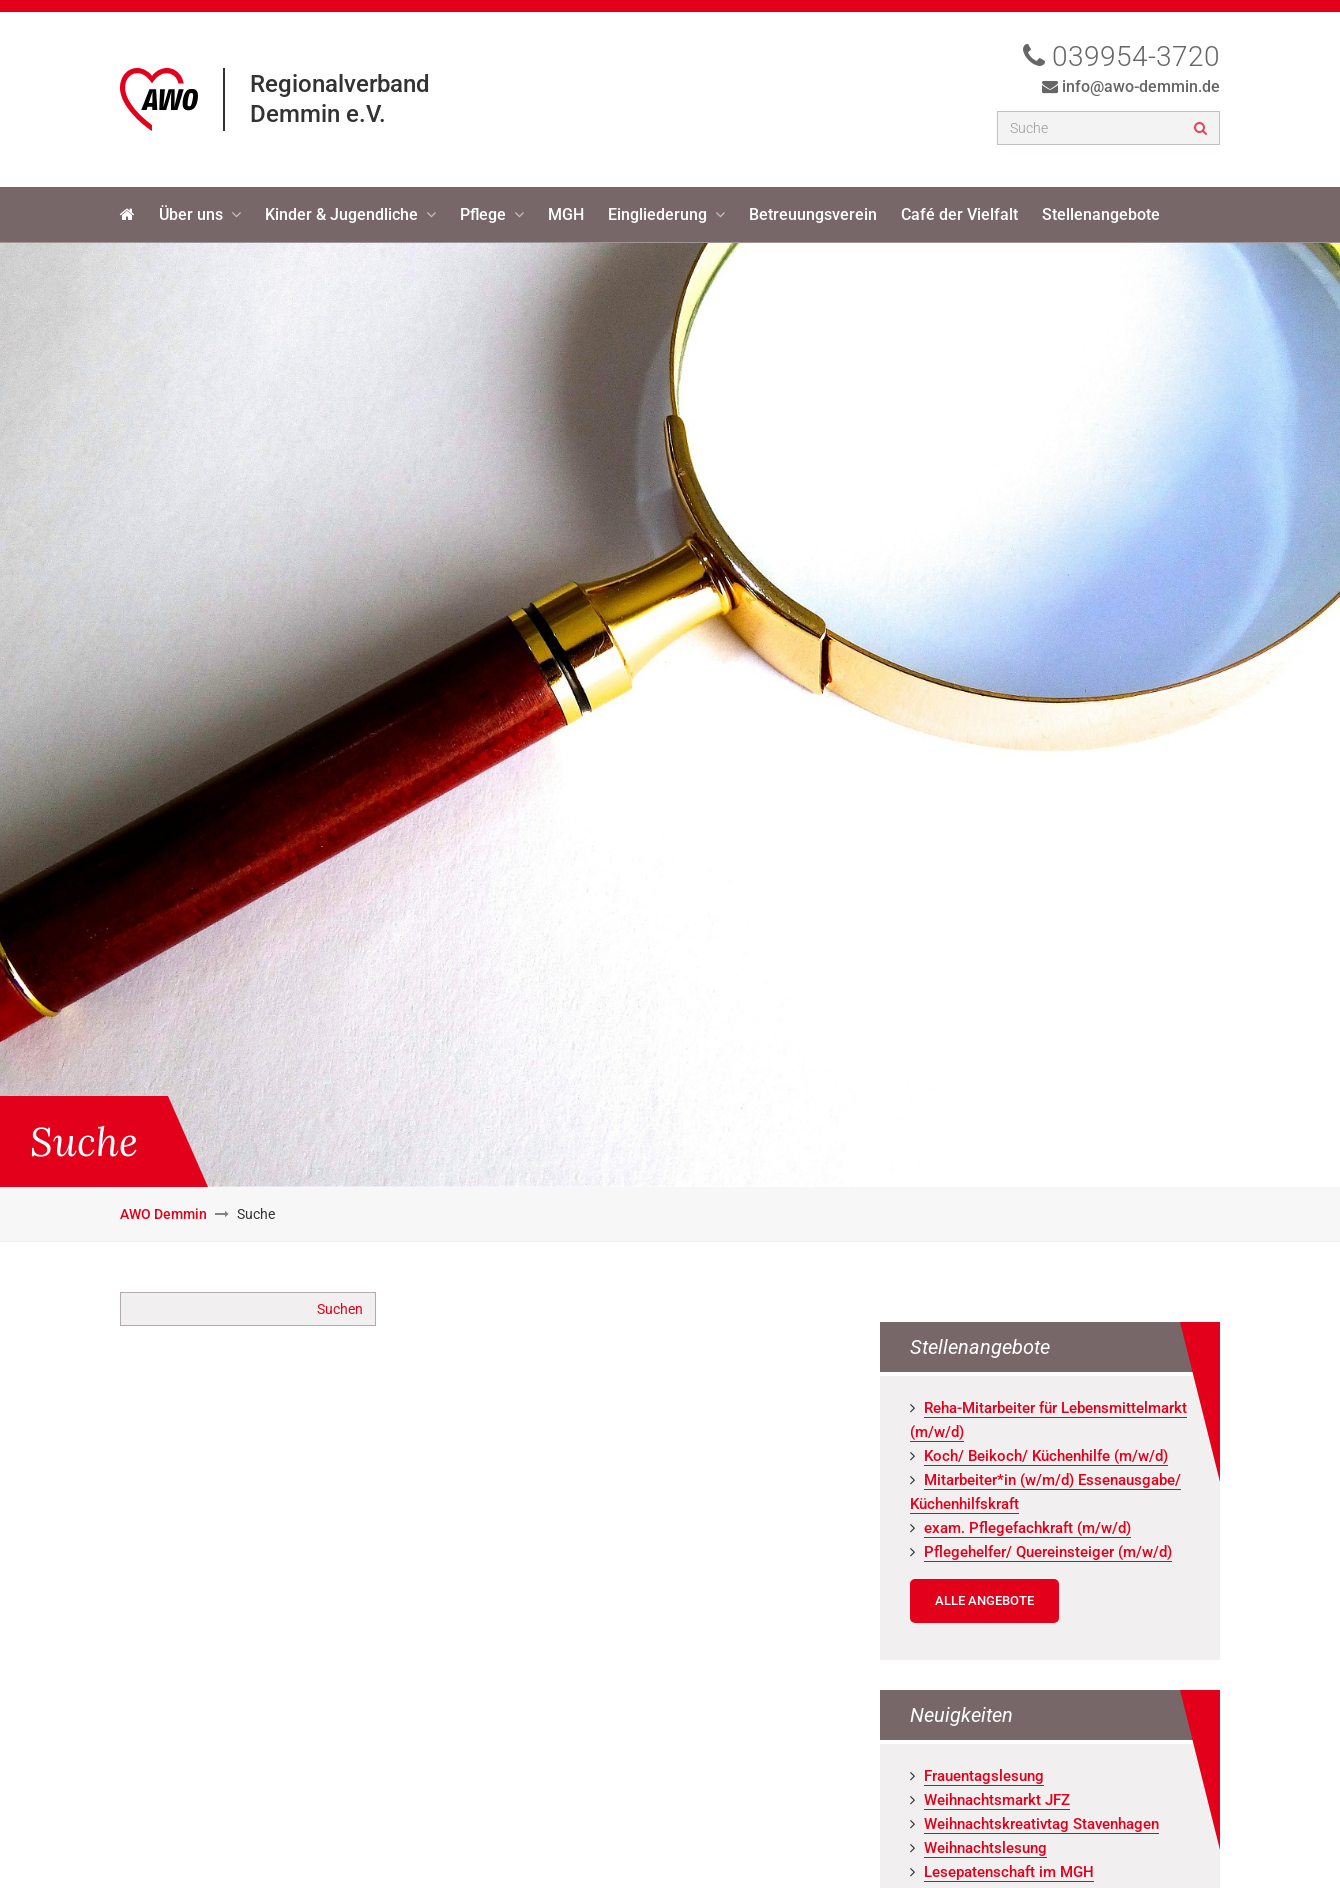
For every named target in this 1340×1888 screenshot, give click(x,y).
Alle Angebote (984, 1600)
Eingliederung (657, 214)
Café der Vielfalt (959, 214)
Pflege (483, 214)
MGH (566, 214)
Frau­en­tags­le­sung (984, 1776)
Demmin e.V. (318, 114)
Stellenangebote (1101, 214)
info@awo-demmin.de (1141, 86)
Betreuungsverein (813, 214)
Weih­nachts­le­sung (985, 1848)
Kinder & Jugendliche (341, 214)
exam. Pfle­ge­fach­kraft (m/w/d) (1027, 1528)
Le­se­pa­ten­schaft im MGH (1009, 1872)
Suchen (340, 1309)
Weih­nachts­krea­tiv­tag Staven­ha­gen (1041, 1824)
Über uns (191, 214)
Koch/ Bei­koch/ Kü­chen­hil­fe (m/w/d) (1046, 1456)
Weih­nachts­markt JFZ (997, 1800)
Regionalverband (340, 84)
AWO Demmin (163, 1214)
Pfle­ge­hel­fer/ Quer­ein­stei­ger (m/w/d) (1048, 1552)
